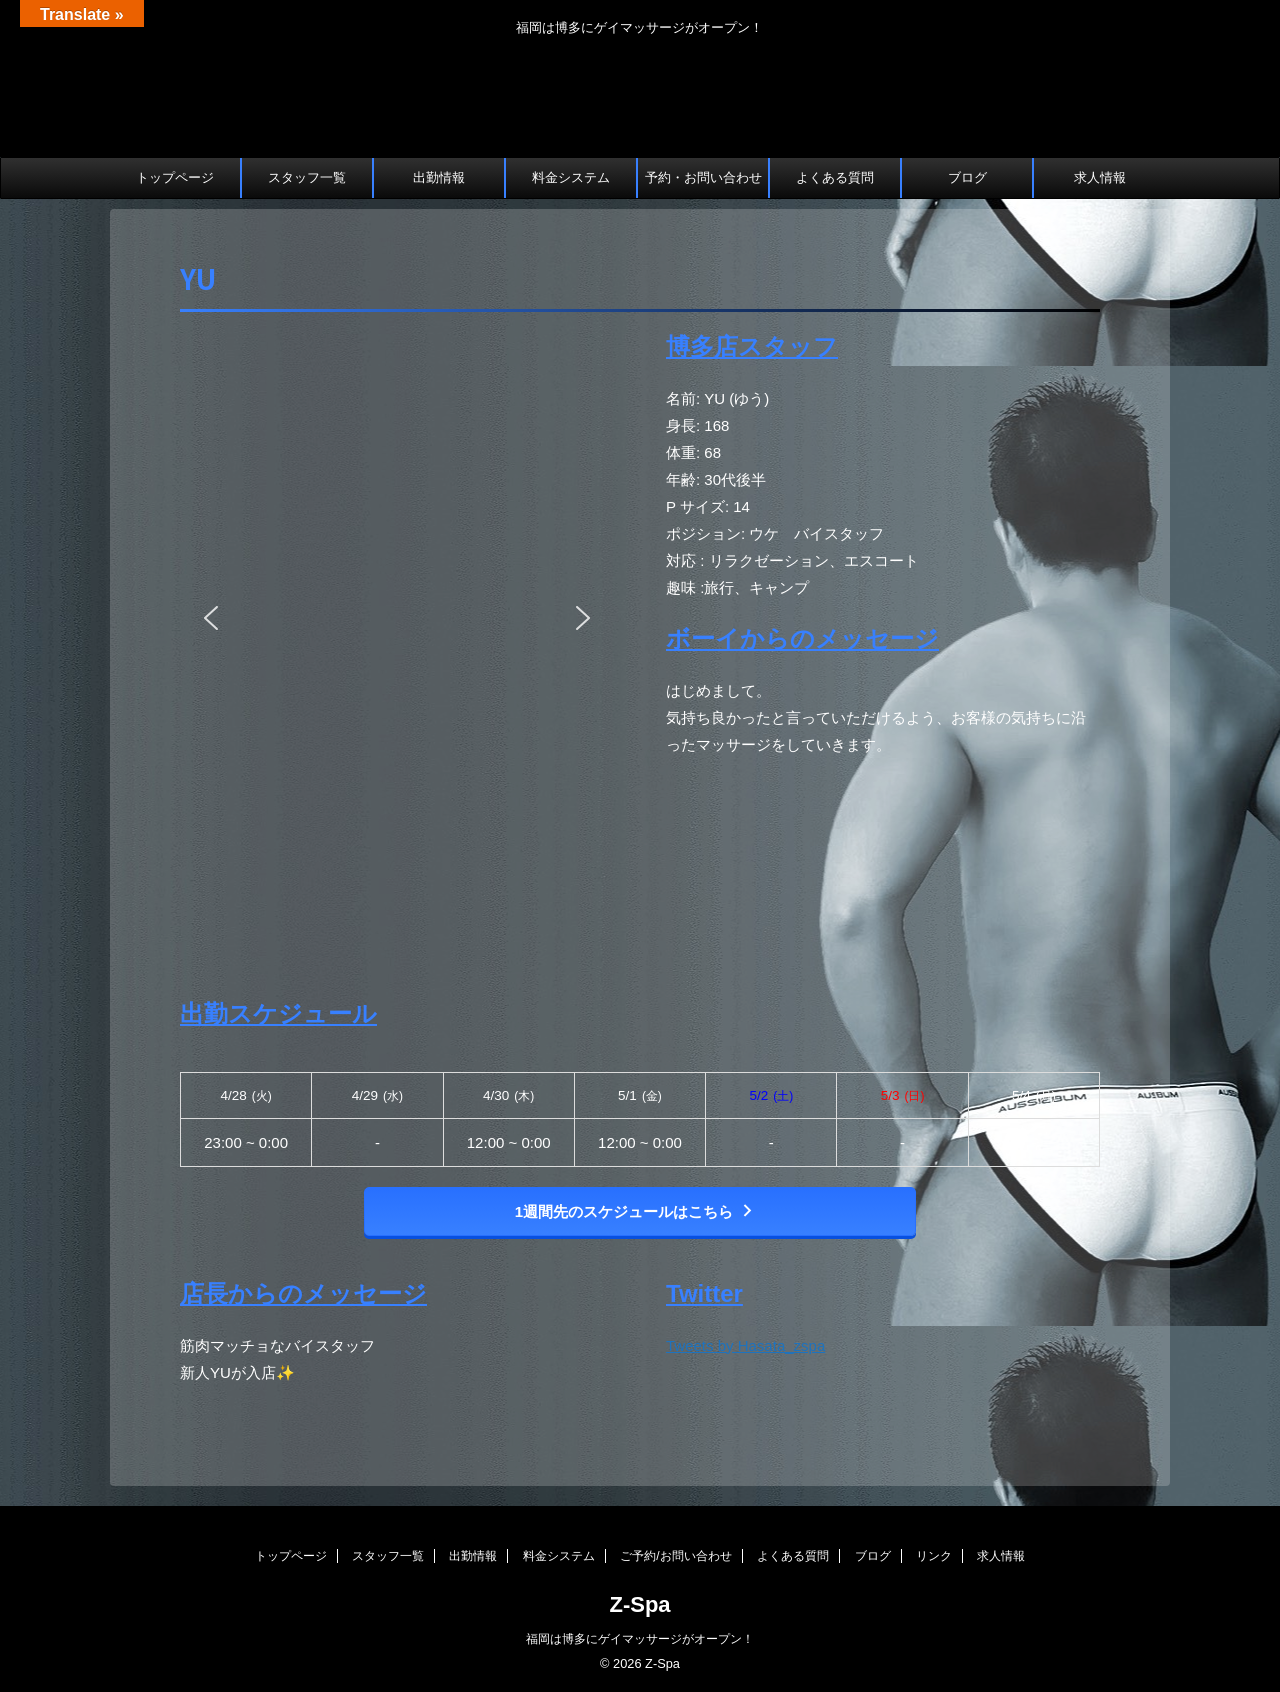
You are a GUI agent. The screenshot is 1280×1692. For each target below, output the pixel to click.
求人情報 (1100, 177)
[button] (211, 618)
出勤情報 (439, 177)
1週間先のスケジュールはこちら (635, 1211)
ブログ (967, 177)
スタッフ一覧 (307, 177)
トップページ (175, 177)
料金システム (571, 177)
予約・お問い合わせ (703, 177)
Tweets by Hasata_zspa (745, 1345)
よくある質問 (835, 177)
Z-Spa (639, 1604)
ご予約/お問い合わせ (675, 1556)
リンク (934, 1556)
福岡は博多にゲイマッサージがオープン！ (640, 1639)
